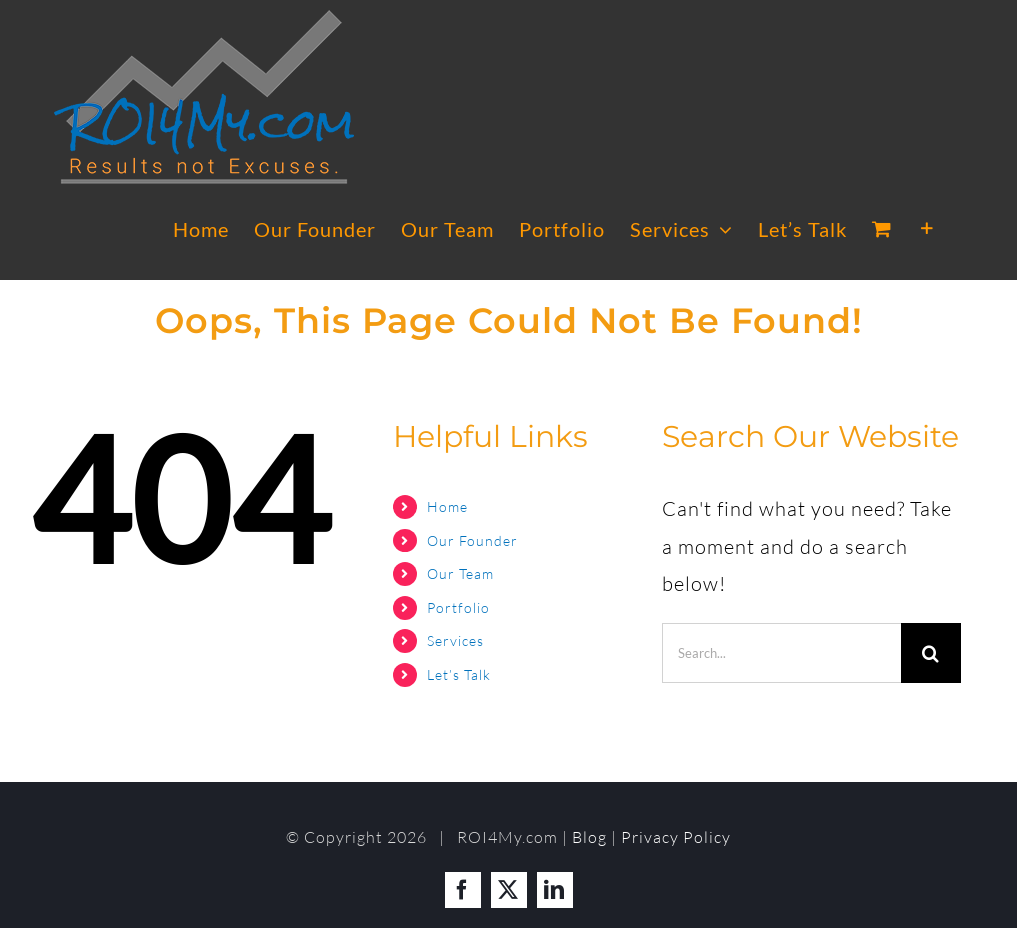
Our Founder (472, 540)
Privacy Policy (676, 837)
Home (447, 506)
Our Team (460, 573)
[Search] (931, 653)
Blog (589, 837)
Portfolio (458, 607)
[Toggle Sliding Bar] (927, 229)
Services (455, 640)
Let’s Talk (459, 674)
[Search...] (781, 653)
